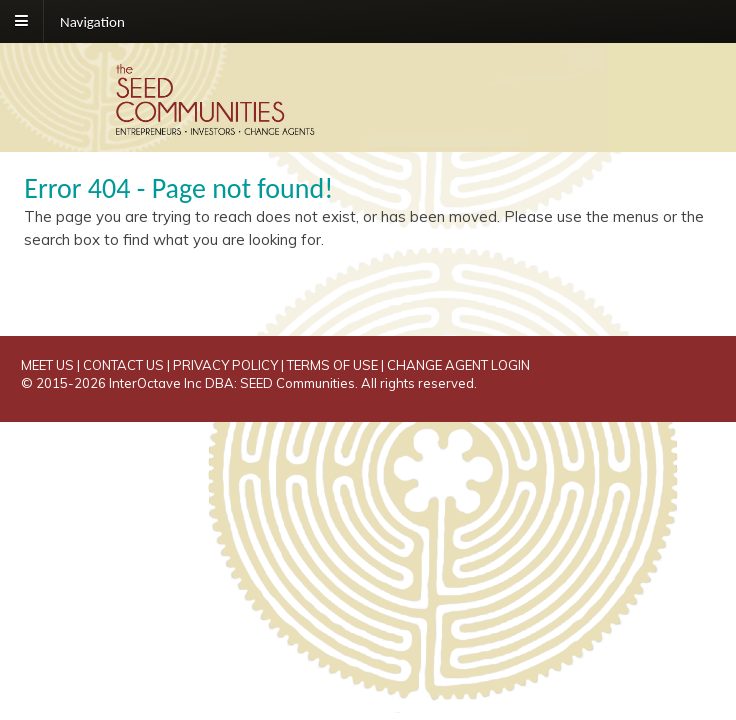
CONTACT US (123, 365)
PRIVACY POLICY (225, 365)
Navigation (92, 21)
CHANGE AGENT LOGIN (458, 365)
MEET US (47, 365)
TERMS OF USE (332, 365)
